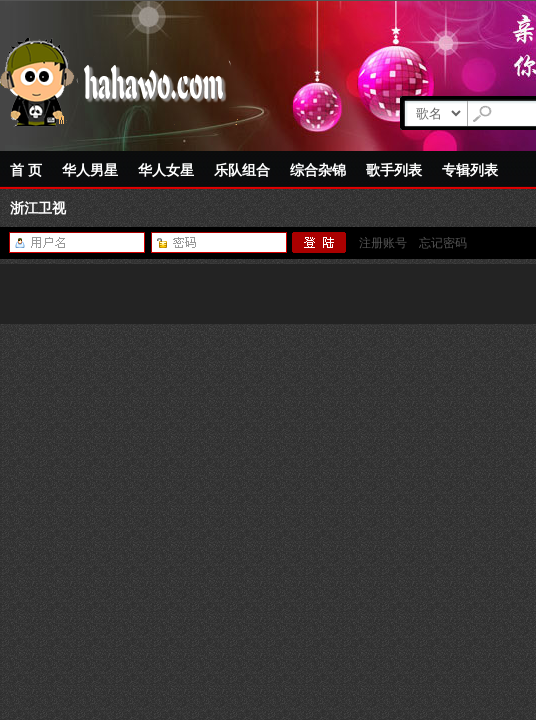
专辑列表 (470, 170)
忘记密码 (443, 243)
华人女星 (166, 170)
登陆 (319, 243)
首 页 (26, 170)
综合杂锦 (318, 170)
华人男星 (90, 170)
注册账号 (383, 243)
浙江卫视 (38, 208)
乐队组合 (242, 170)
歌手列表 (394, 170)
